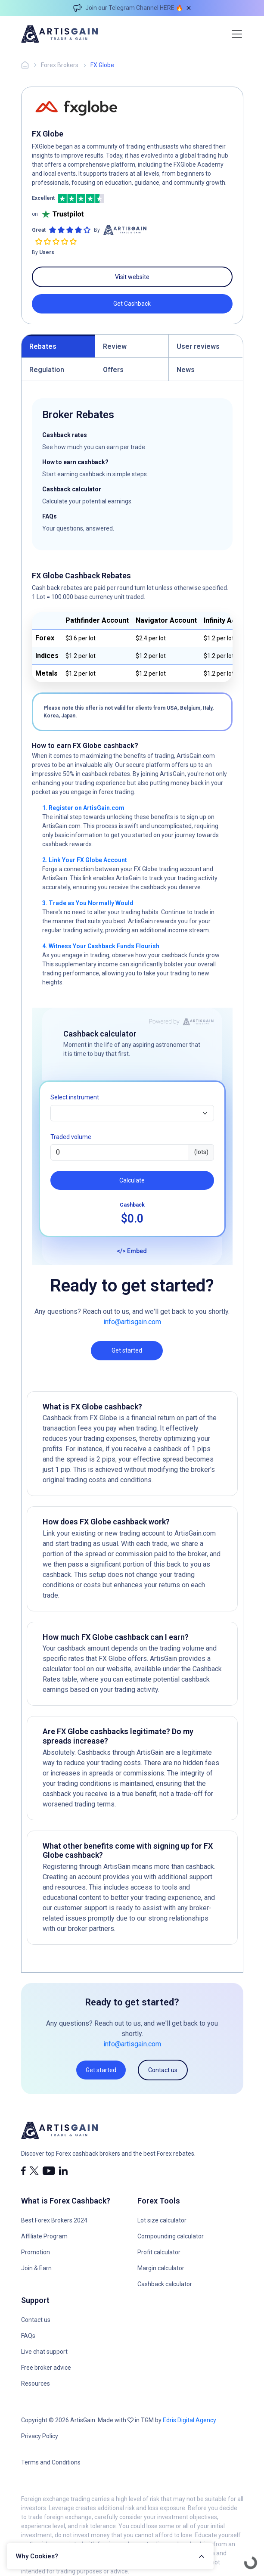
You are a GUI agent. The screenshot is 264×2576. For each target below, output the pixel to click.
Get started (127, 1350)
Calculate (132, 1180)
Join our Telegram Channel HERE (129, 7)
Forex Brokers (59, 65)
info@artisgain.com (132, 1322)
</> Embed (132, 1251)
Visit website (132, 276)
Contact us (162, 2070)
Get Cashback (132, 303)
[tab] (58, 346)
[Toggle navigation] (236, 34)
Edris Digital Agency (189, 2420)
